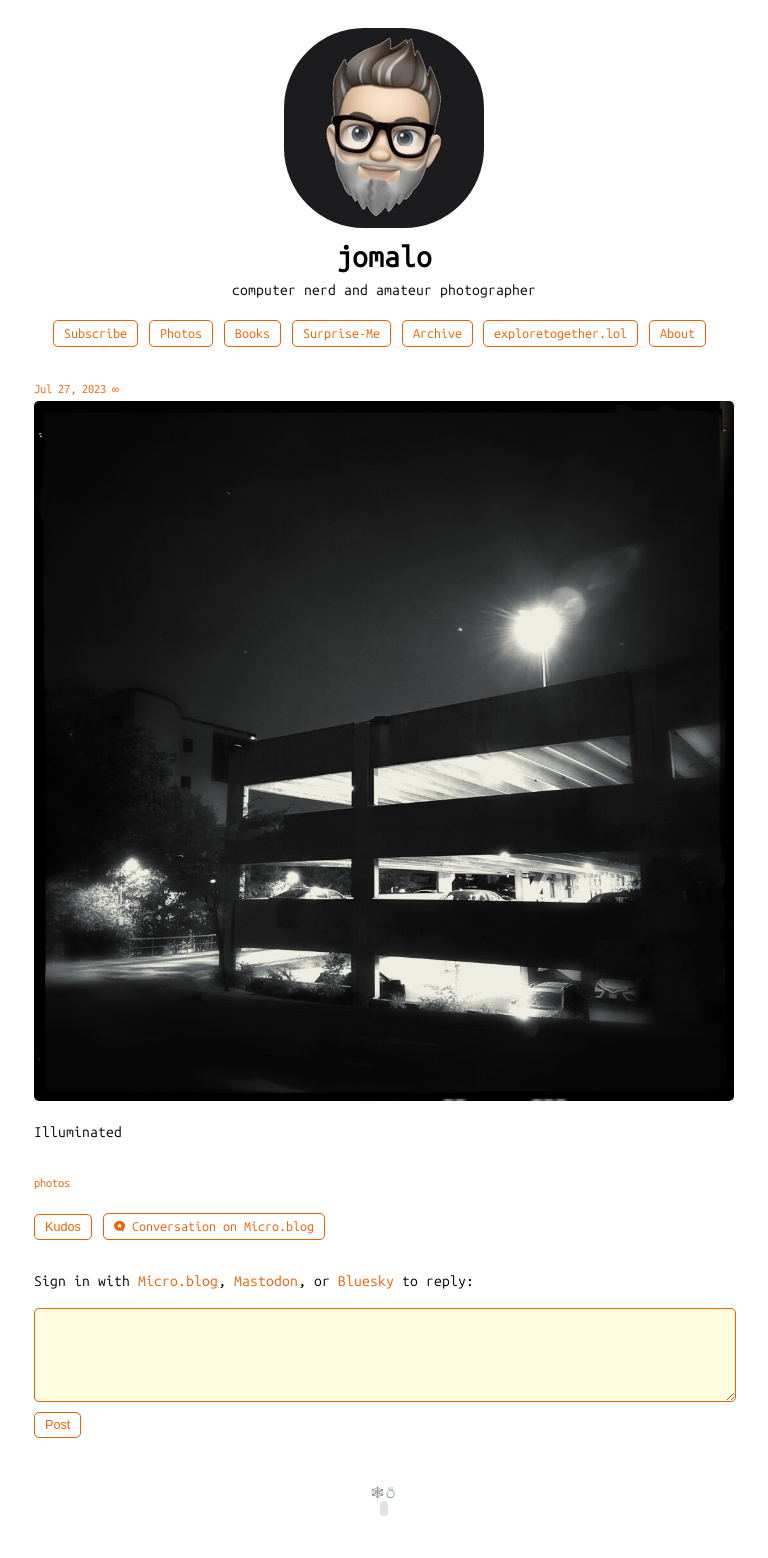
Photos (181, 333)
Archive (437, 333)
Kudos (63, 1227)
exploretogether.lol (560, 333)
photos (52, 1183)
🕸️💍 (384, 1504)
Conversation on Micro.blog (214, 1226)
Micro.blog (178, 1281)
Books (252, 333)
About (677, 333)
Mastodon (266, 1281)
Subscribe (95, 333)
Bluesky (366, 1281)
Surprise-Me (341, 333)
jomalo (384, 257)
